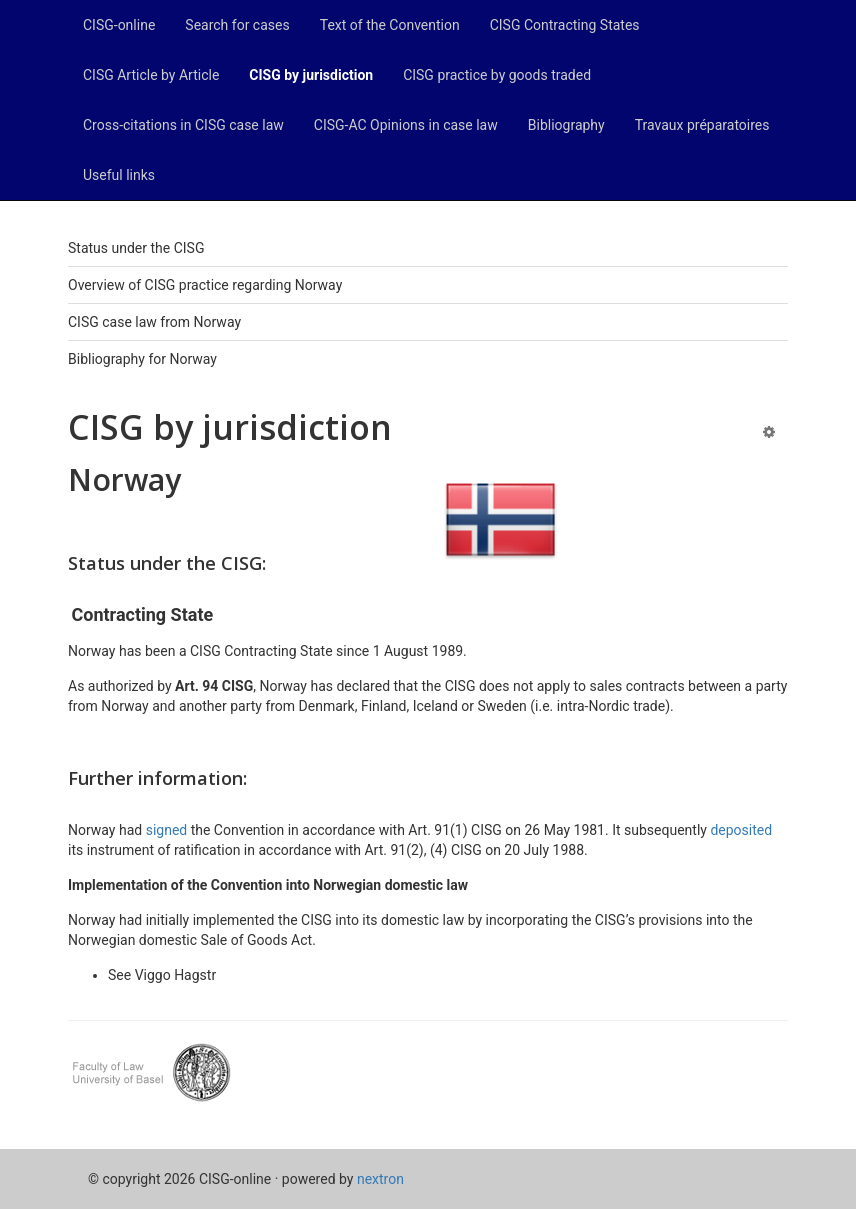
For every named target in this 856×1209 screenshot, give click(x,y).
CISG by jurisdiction (311, 75)
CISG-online (119, 25)
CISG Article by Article (151, 75)
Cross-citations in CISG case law (183, 125)
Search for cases (237, 25)
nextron (380, 1179)
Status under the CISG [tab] (136, 248)
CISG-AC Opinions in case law (406, 125)
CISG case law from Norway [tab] (154, 322)
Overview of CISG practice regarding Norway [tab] (205, 285)
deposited (741, 830)
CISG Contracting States (565, 25)
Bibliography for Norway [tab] (142, 359)
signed (168, 830)
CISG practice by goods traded (497, 75)
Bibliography (566, 125)
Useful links (119, 175)
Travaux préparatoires (702, 125)
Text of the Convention (390, 25)
